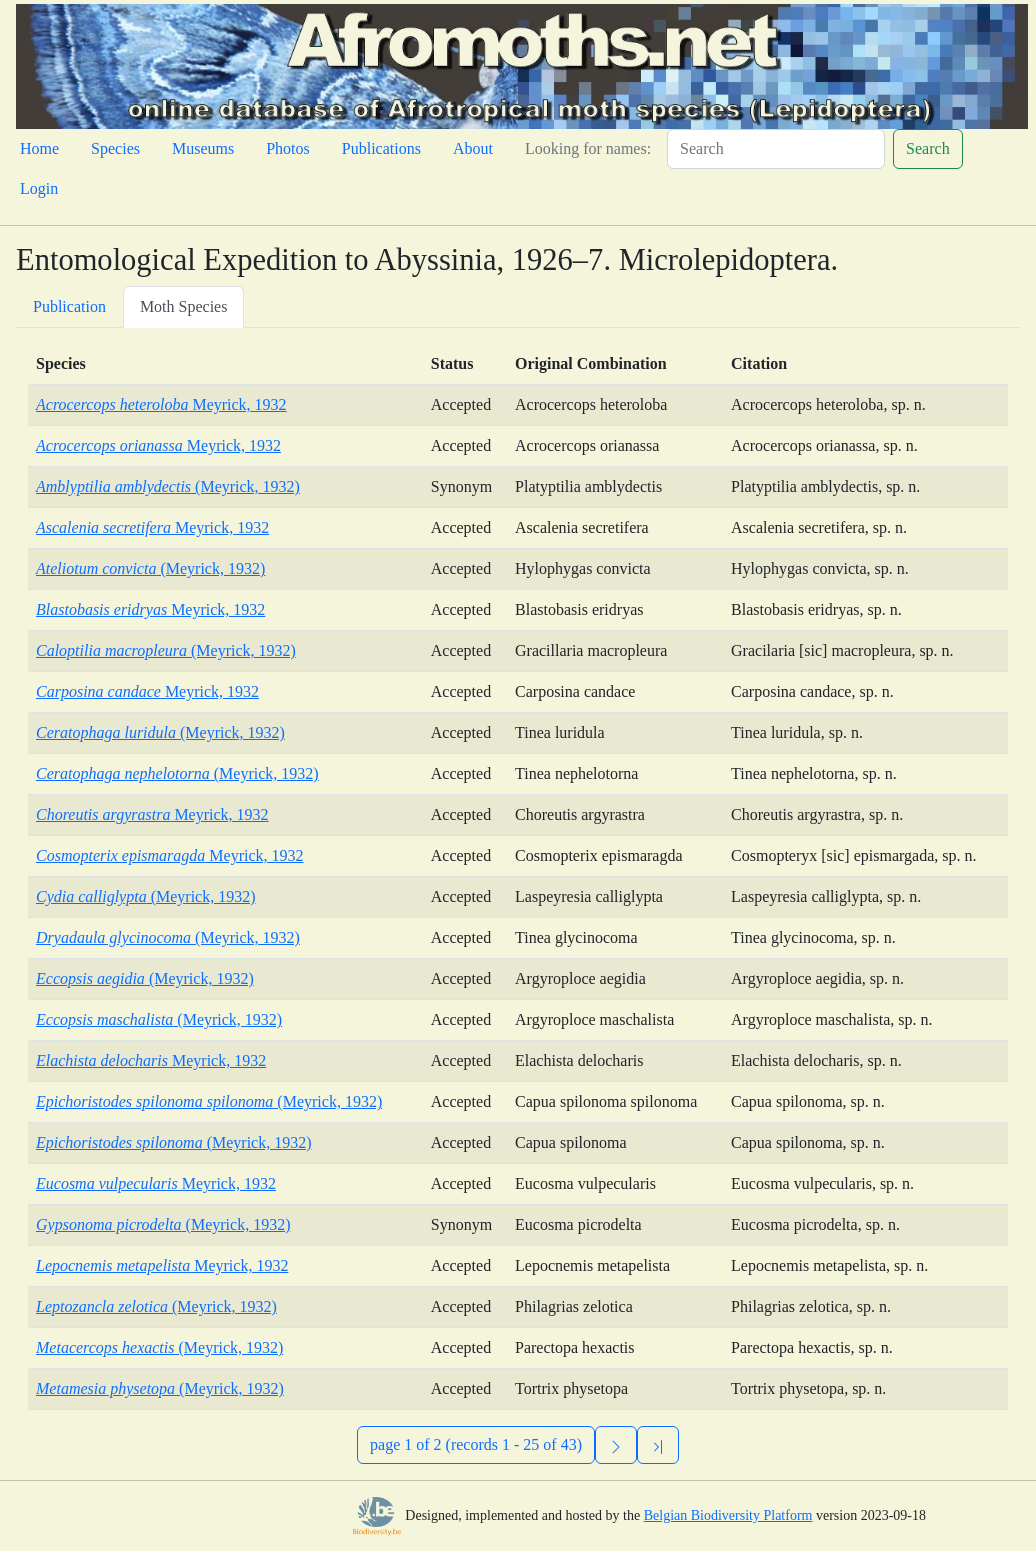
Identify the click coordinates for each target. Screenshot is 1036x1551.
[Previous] (658, 1445)
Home (39, 148)
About (473, 148)
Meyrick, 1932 (161, 404)
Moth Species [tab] (184, 306)
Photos (288, 148)
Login (39, 188)
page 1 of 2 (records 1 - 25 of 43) (476, 1444)
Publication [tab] (69, 306)
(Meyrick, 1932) (168, 486)
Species (115, 148)
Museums (203, 148)
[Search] (776, 149)
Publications (381, 148)
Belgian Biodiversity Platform (728, 1515)
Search (928, 148)
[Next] (616, 1445)
